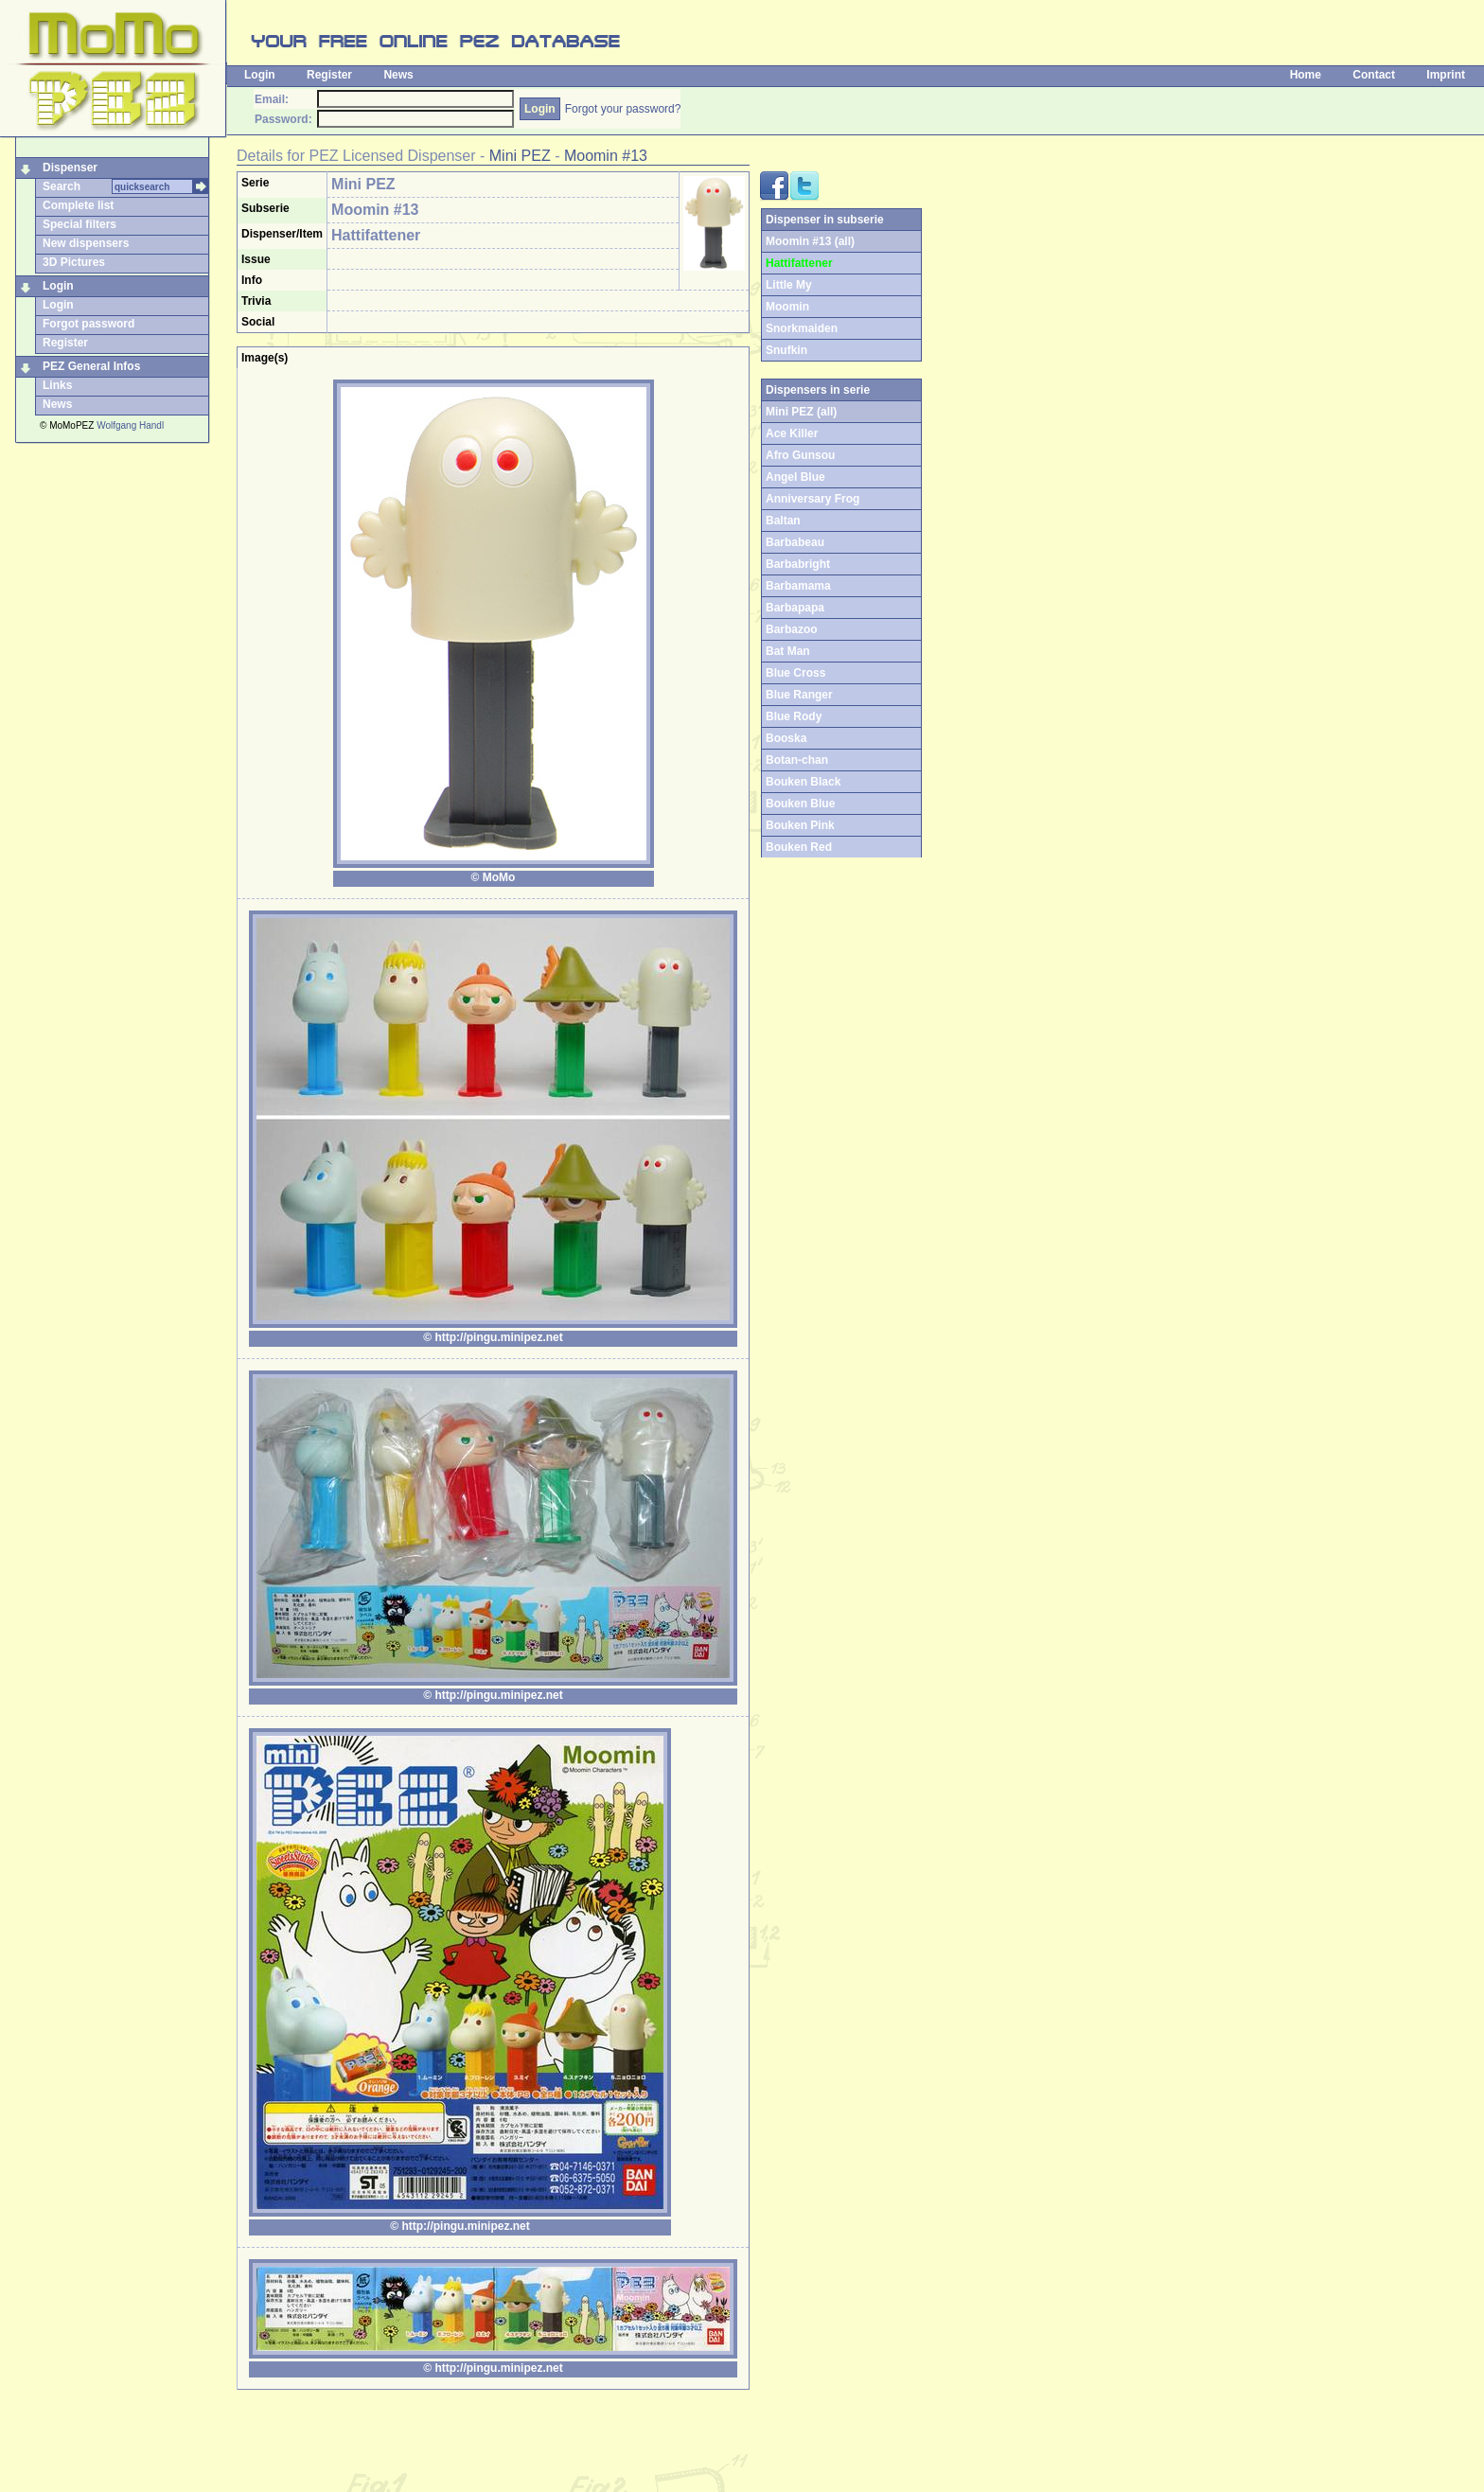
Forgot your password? (623, 108)
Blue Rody (794, 716)
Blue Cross (795, 673)
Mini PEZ (520, 156)
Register (329, 74)
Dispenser (70, 167)
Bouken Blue (800, 803)
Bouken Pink (800, 825)
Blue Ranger (799, 694)
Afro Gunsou (800, 455)
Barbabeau (795, 542)
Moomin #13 (605, 156)
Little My (789, 285)
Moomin (787, 306)
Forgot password (88, 323)
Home (1305, 74)
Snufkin (786, 350)
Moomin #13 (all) (810, 241)
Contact (1373, 74)
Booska (786, 738)
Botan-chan (797, 760)
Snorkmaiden (802, 328)
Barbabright (798, 564)
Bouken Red (799, 847)
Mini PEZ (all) (801, 411)
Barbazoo (792, 629)
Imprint (1445, 74)
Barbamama (798, 585)
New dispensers (86, 243)
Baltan (783, 520)
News (398, 74)
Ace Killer (792, 433)
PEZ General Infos (91, 366)
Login (259, 74)
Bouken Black (803, 781)
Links (57, 385)
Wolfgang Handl (130, 425)
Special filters (79, 224)
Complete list (78, 205)
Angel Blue (795, 477)
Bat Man (788, 651)
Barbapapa (795, 607)
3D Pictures (74, 262)
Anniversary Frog (812, 498)
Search (61, 186)
